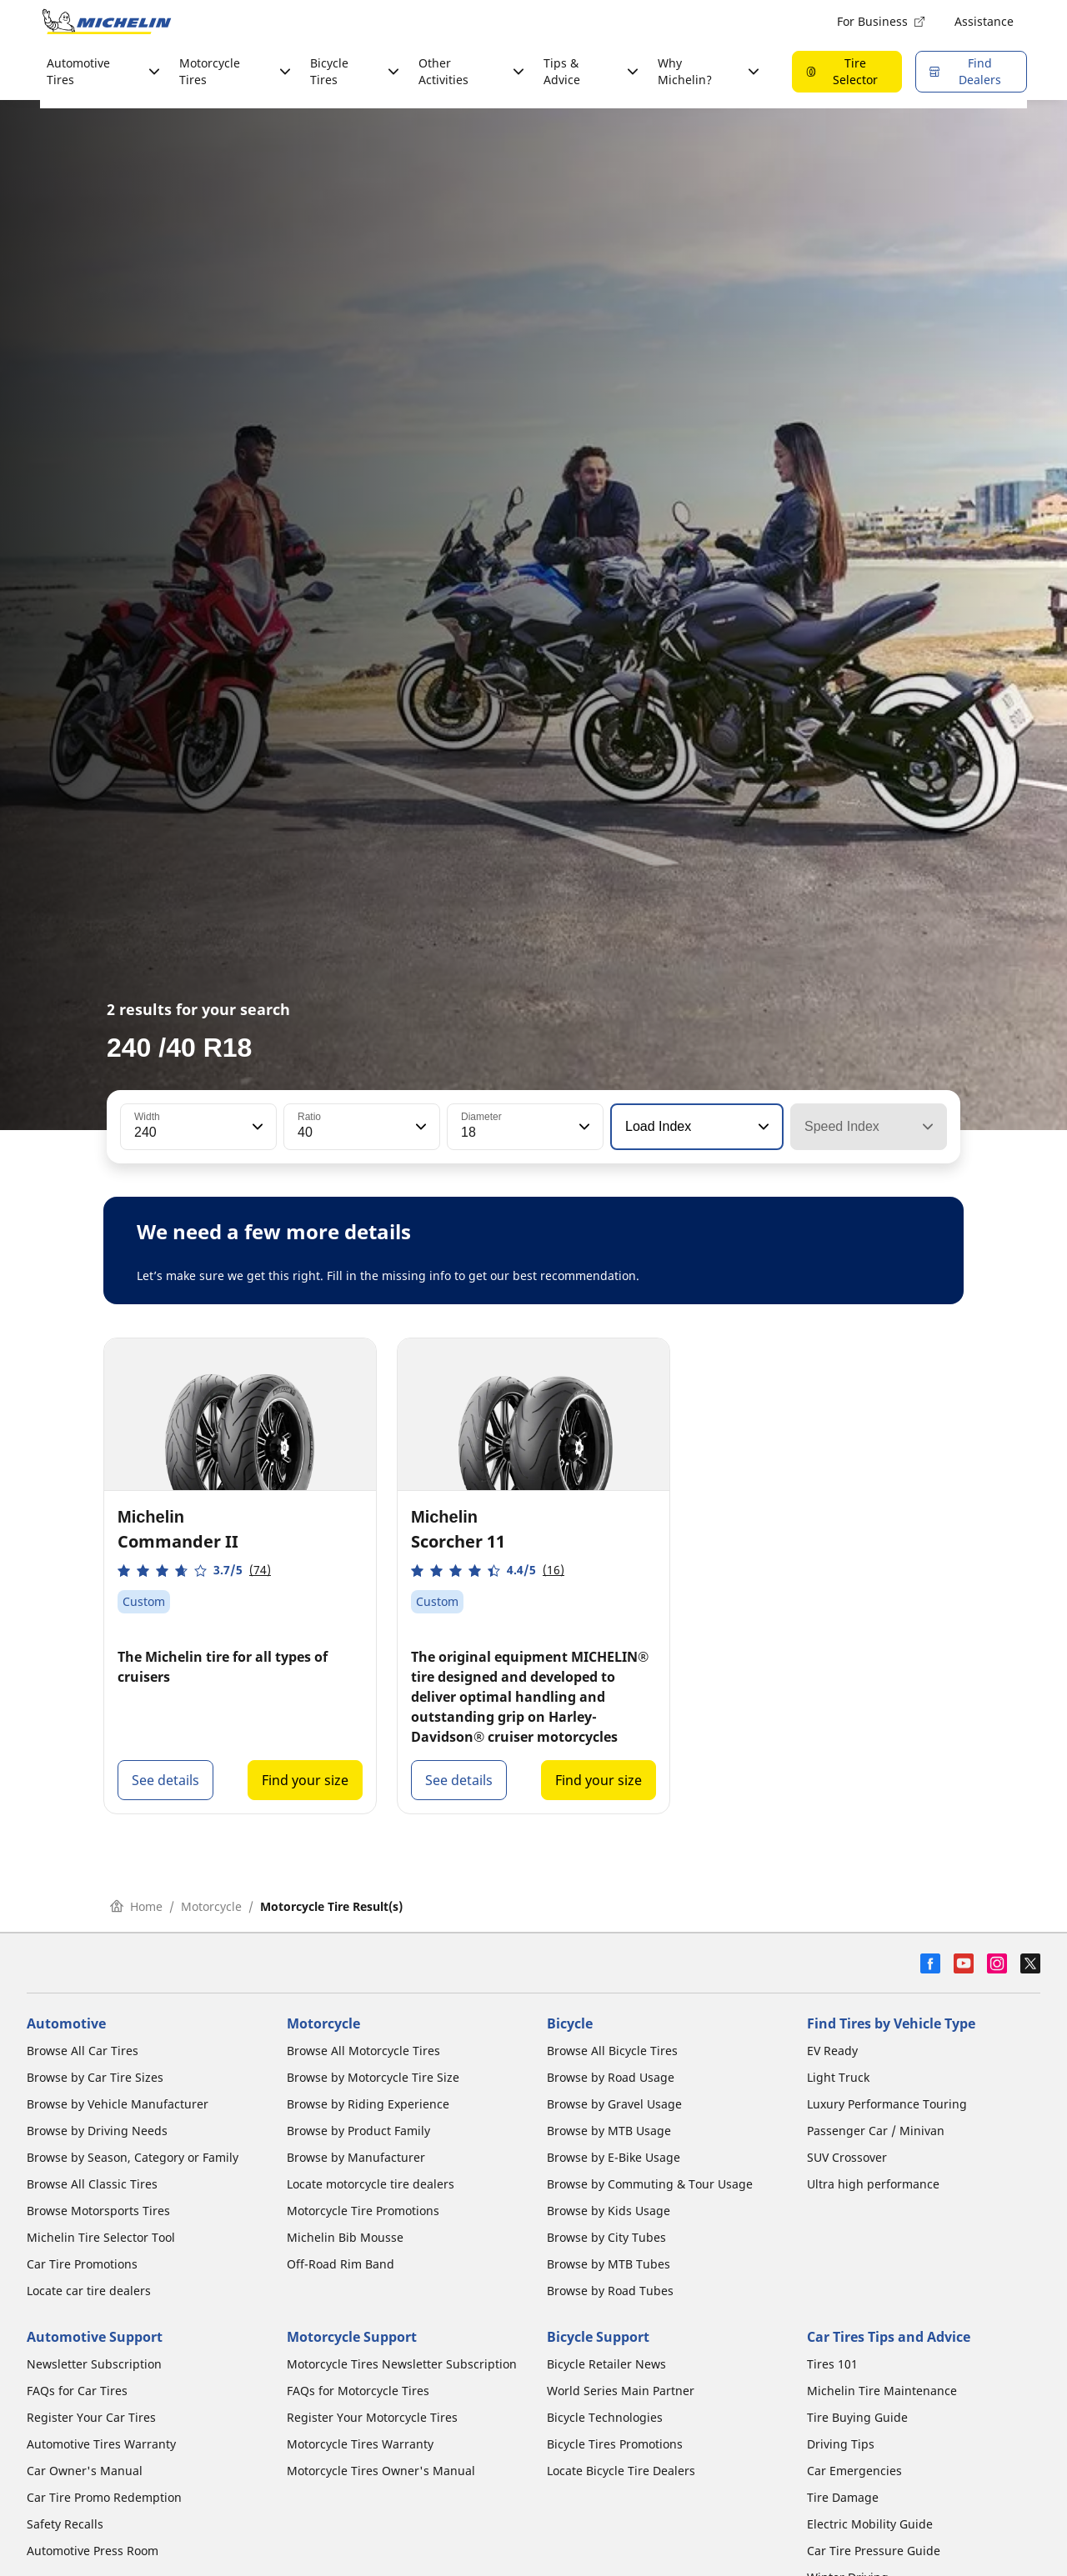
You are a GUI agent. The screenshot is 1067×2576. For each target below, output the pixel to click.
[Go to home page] (106, 22)
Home (136, 1906)
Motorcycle (211, 1906)
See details (165, 1780)
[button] (256, 1127)
